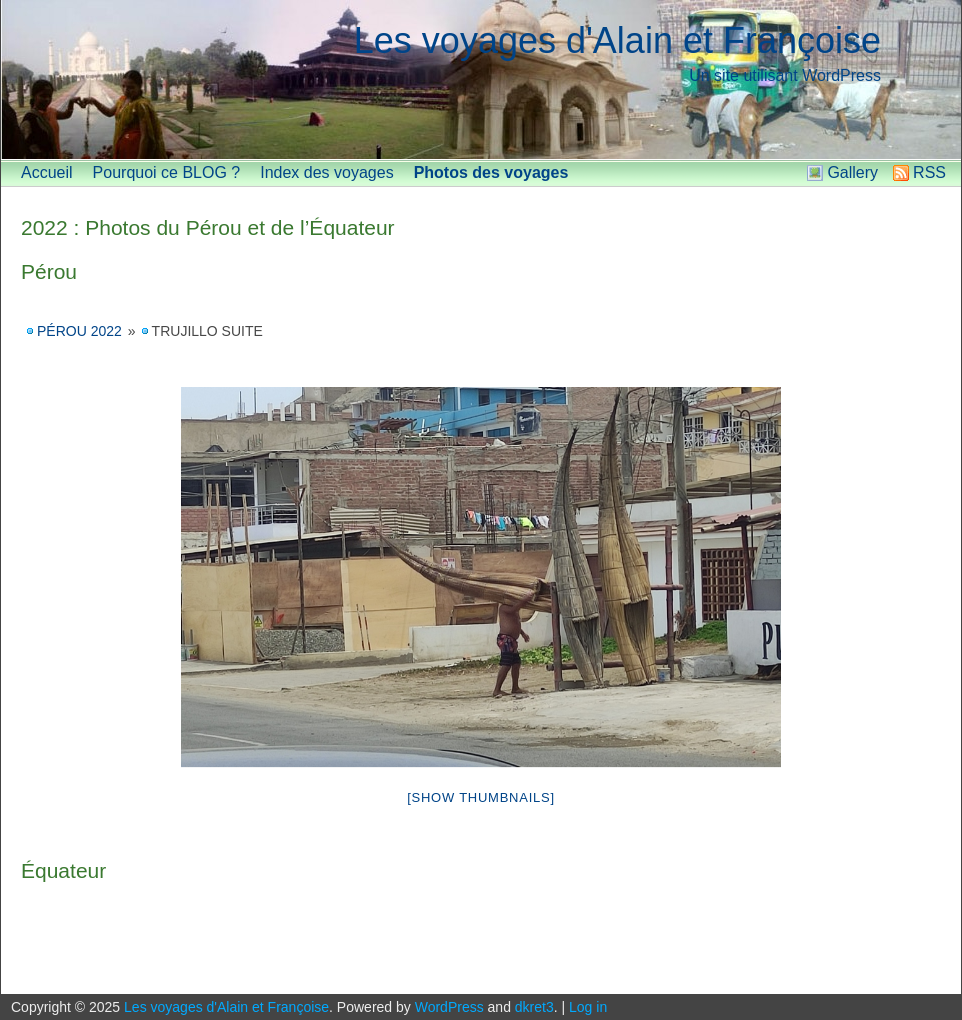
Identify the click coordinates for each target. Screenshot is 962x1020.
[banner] (481, 80)
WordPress (449, 1007)
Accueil (47, 172)
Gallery (852, 172)
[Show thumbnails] (481, 797)
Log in (588, 1007)
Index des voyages (326, 172)
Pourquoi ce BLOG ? (167, 172)
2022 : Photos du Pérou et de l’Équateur (208, 227)
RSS (929, 172)
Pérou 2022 (79, 331)
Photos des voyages (491, 172)
